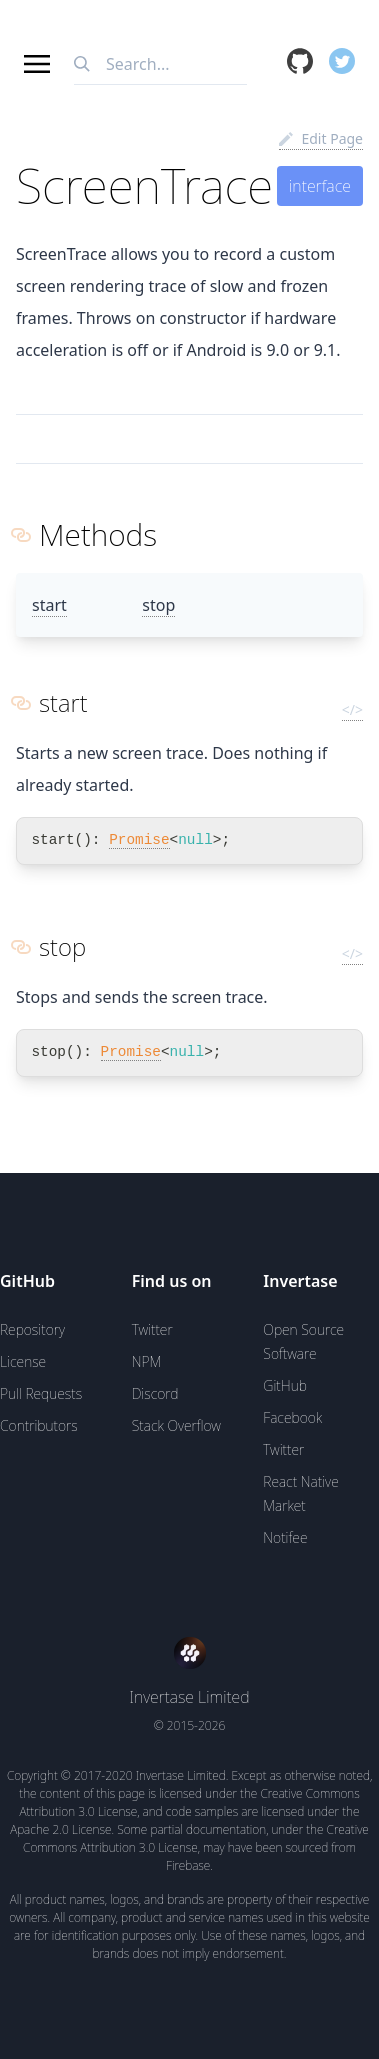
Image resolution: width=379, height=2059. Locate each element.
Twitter (152, 1329)
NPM (147, 1361)
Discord (155, 1393)
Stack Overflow (176, 1425)
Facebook (292, 1417)
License (23, 1361)
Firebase (188, 1865)
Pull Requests (41, 1393)
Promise (139, 840)
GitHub (285, 1385)
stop (158, 605)
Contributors (39, 1425)
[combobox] (160, 64)
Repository (32, 1329)
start (49, 605)
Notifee (285, 1537)
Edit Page (321, 138)
